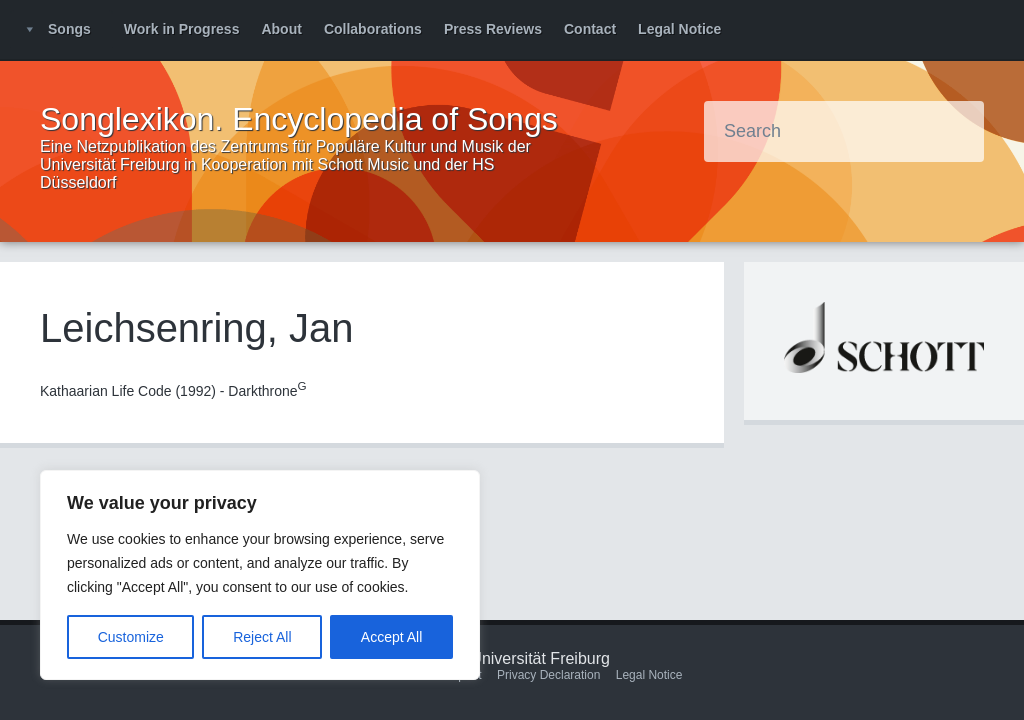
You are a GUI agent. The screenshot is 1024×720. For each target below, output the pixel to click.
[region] (260, 575)
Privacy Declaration (548, 675)
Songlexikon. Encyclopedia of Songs (299, 119)
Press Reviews (493, 29)
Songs (69, 29)
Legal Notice (679, 29)
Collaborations (373, 29)
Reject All (262, 637)
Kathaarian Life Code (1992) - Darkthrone (173, 391)
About (281, 29)
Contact (590, 29)
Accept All (391, 637)
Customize (131, 637)
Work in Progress (182, 29)
